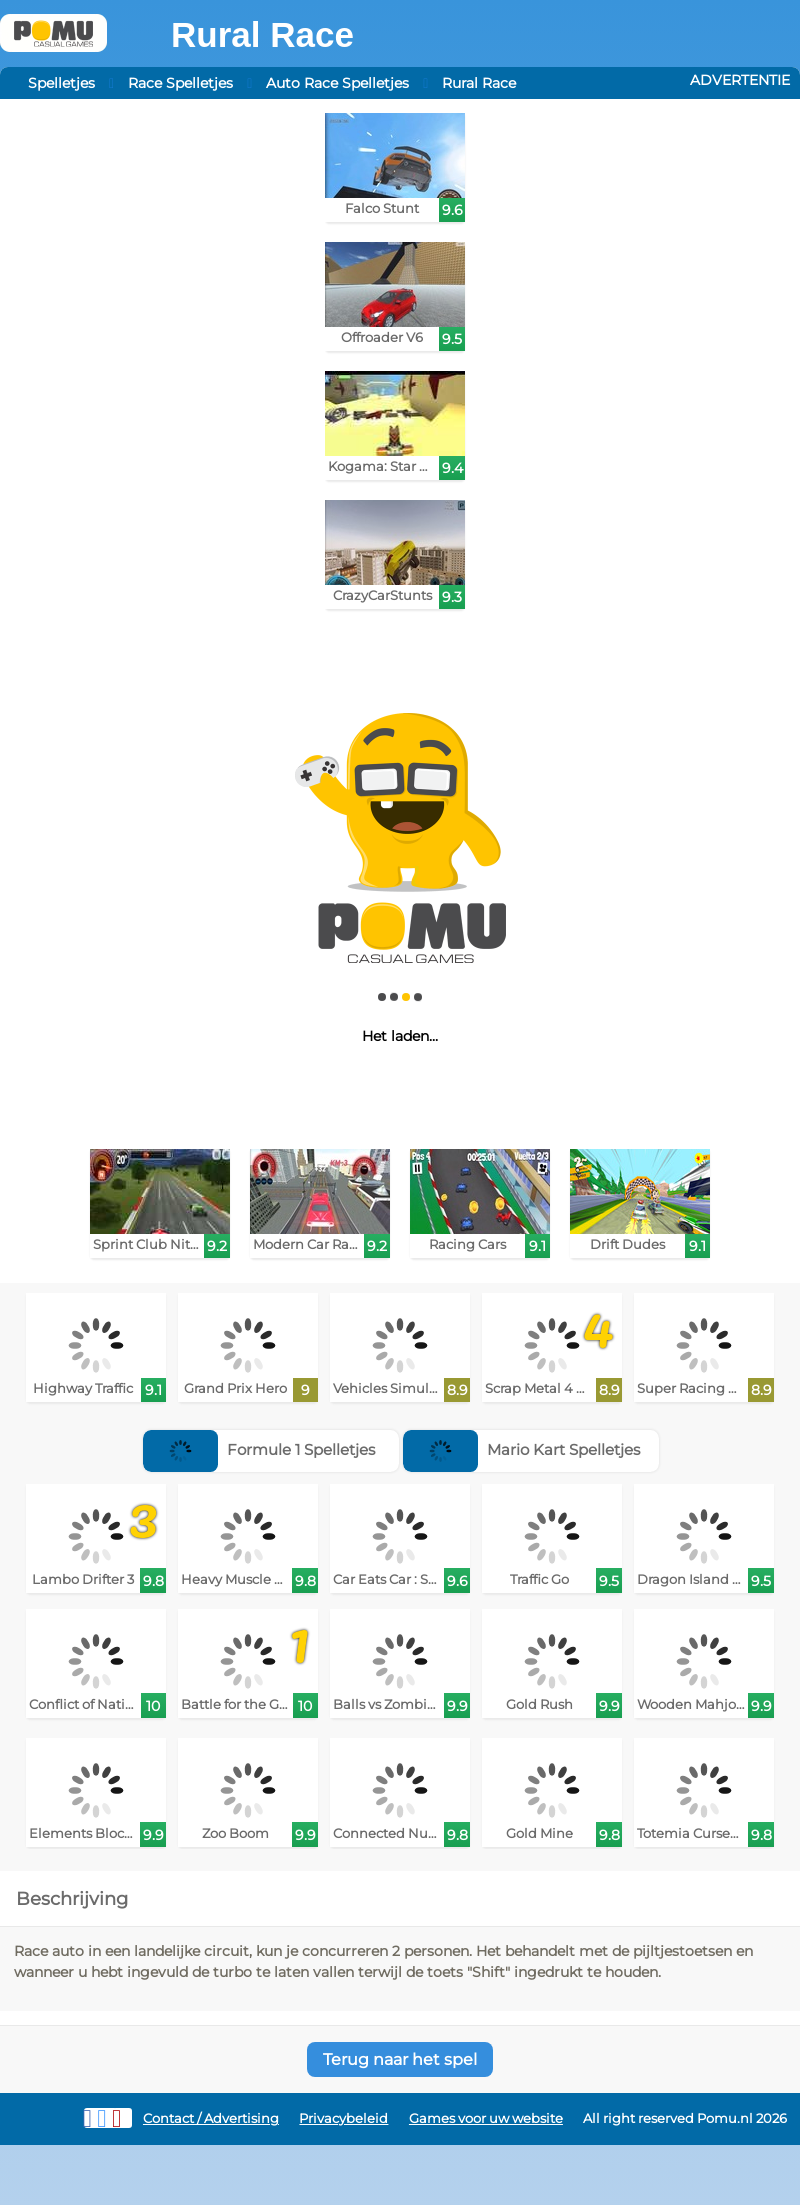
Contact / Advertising (211, 2118)
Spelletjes (61, 83)
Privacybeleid (343, 2118)
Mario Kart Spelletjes (521, 1449)
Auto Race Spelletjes (337, 83)
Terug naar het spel (400, 2059)
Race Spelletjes (180, 83)
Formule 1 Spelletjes (259, 1449)
